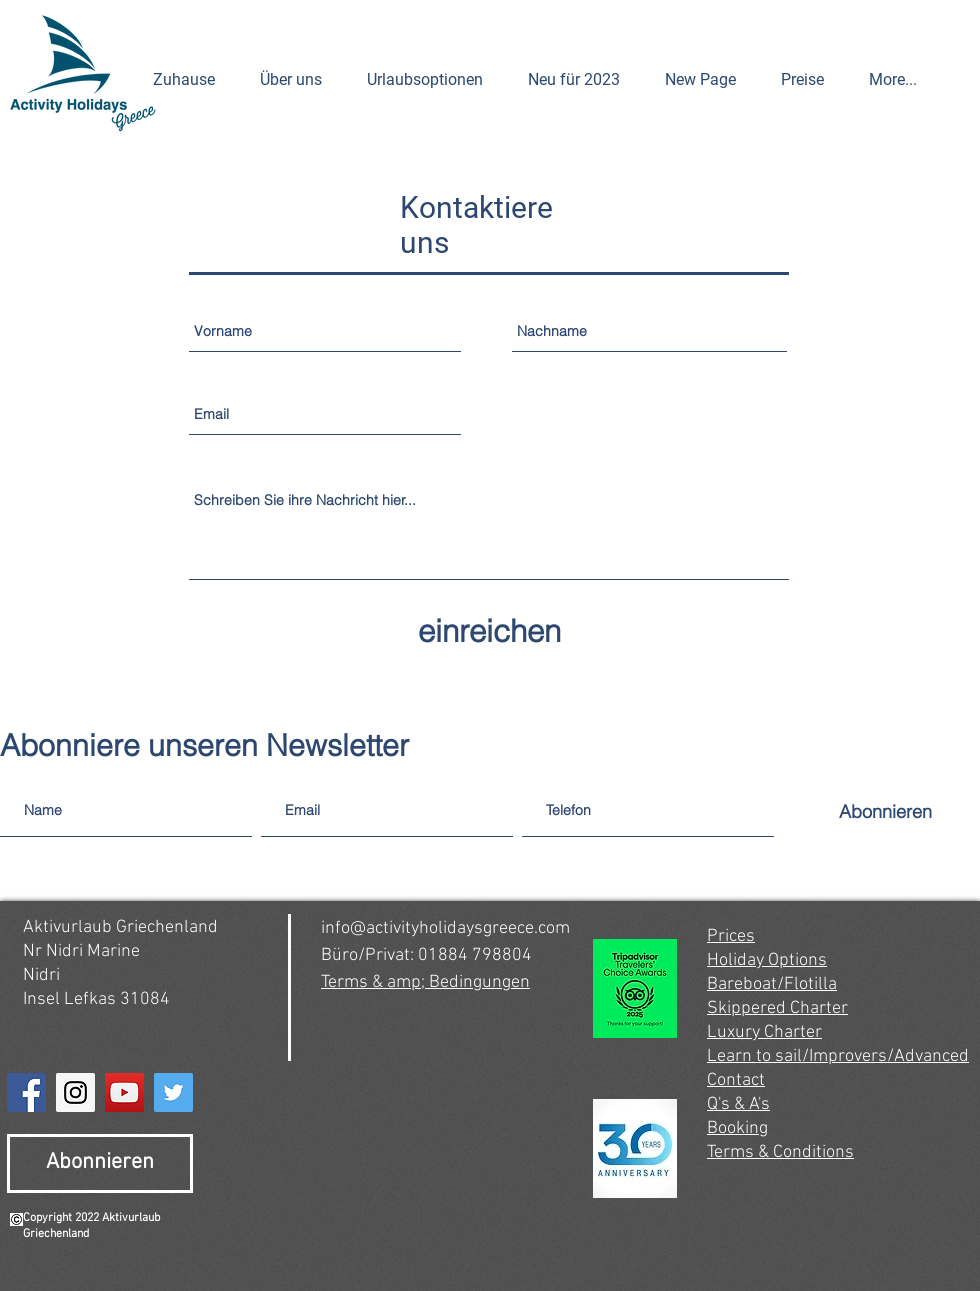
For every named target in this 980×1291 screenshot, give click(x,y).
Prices (731, 936)
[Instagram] (75, 1092)
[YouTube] (124, 1092)
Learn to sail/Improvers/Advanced (838, 1056)
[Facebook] (26, 1092)
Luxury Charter (764, 1032)
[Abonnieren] (885, 811)
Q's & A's (738, 1104)
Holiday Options (767, 960)
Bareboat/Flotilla (772, 984)
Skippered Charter (777, 1008)
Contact (736, 1080)
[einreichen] (489, 631)
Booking (737, 1128)
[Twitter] (173, 1092)
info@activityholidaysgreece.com (445, 928)
